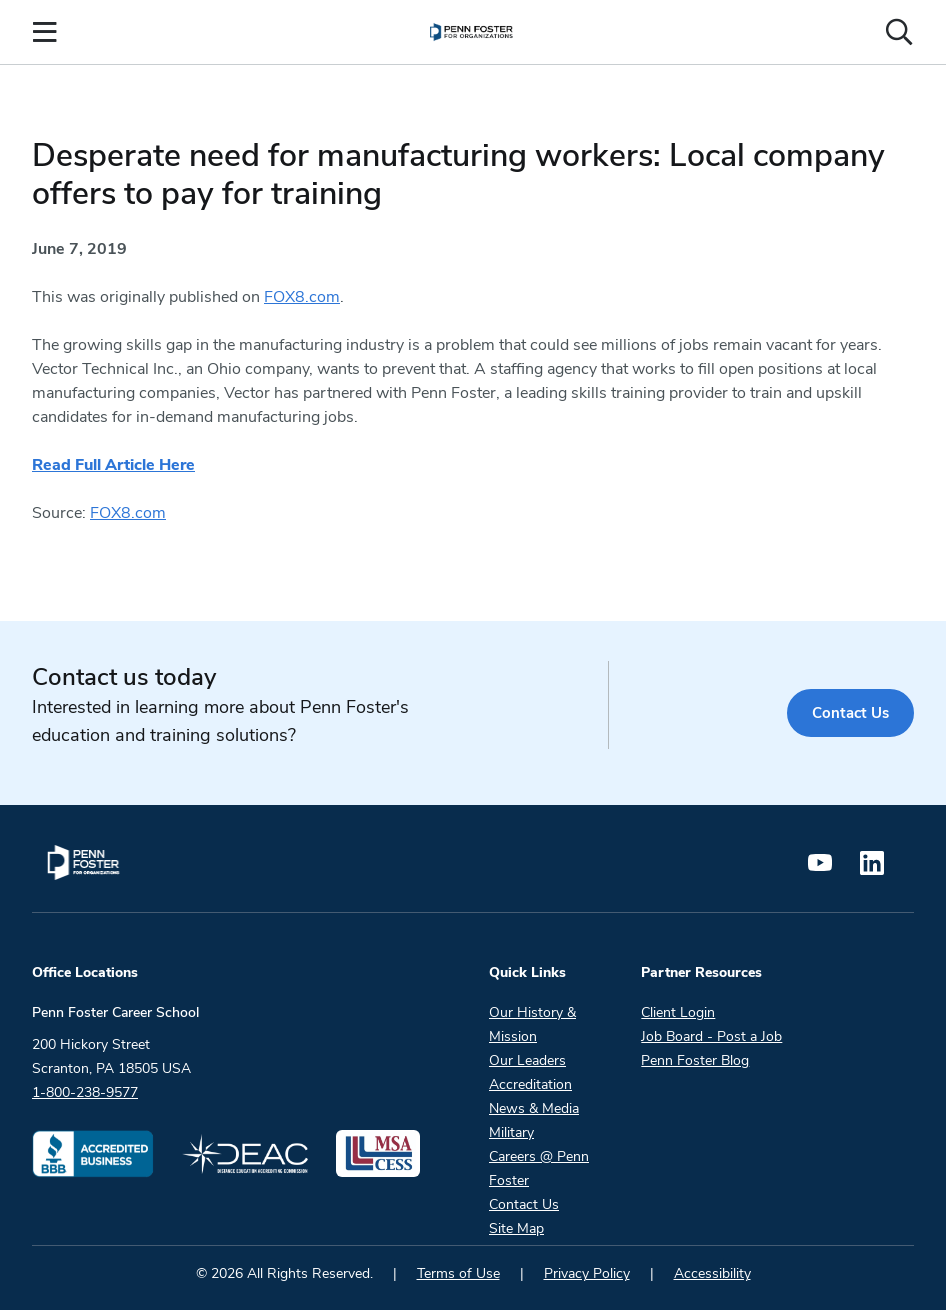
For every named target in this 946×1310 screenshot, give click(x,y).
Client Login (678, 1012)
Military (511, 1132)
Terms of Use (458, 1273)
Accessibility (712, 1273)
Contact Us (849, 713)
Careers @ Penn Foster (539, 1168)
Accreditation (530, 1084)
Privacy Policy (587, 1273)
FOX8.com (302, 297)
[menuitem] (471, 32)
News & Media (534, 1108)
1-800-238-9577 (85, 1092)
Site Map (516, 1228)
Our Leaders (527, 1060)
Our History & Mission (532, 1024)
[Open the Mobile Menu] (45, 32)
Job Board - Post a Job (711, 1036)
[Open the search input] (899, 32)
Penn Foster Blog (695, 1060)
